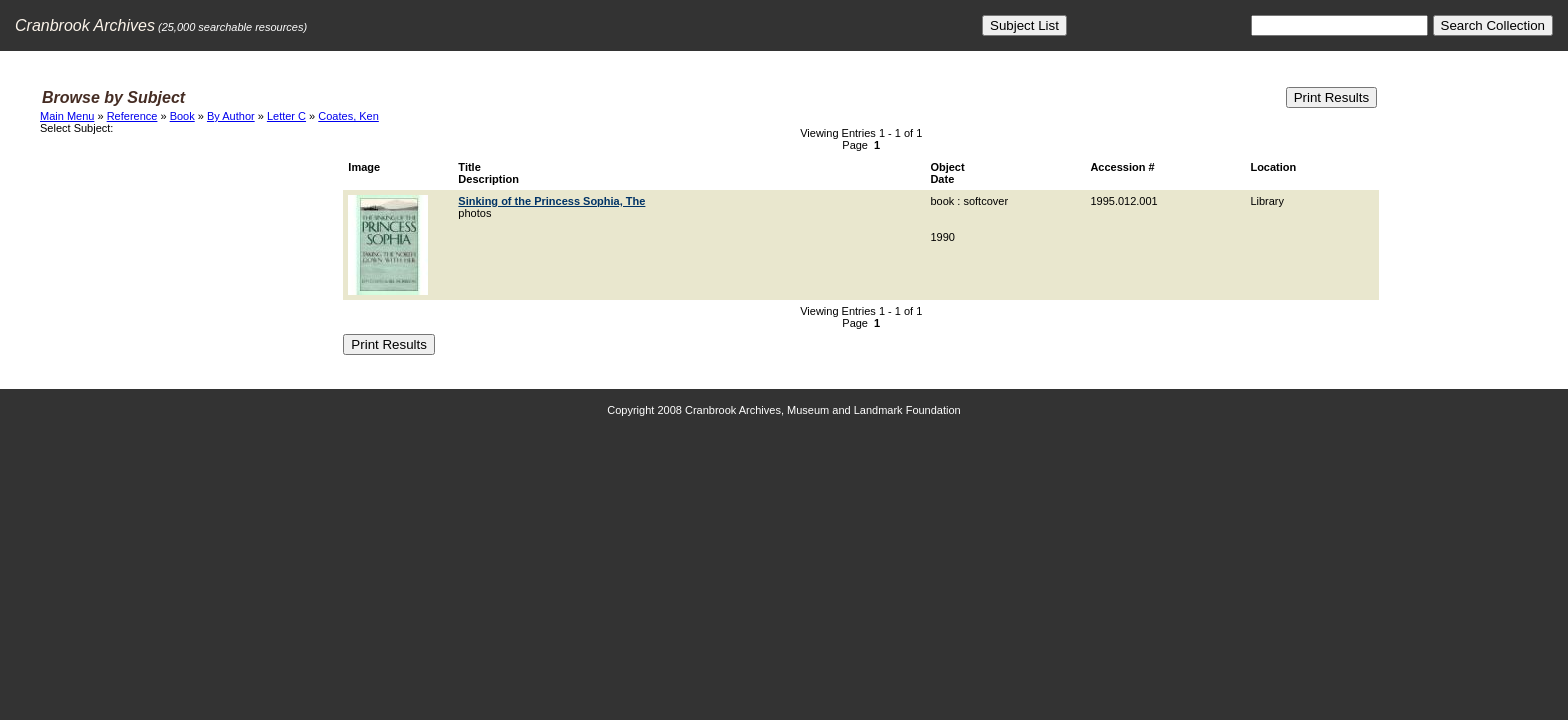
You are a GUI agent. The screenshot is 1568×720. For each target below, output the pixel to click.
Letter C (286, 116)
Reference (132, 116)
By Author (231, 116)
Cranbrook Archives (85, 25)
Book (182, 116)
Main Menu (67, 116)
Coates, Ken (348, 116)
